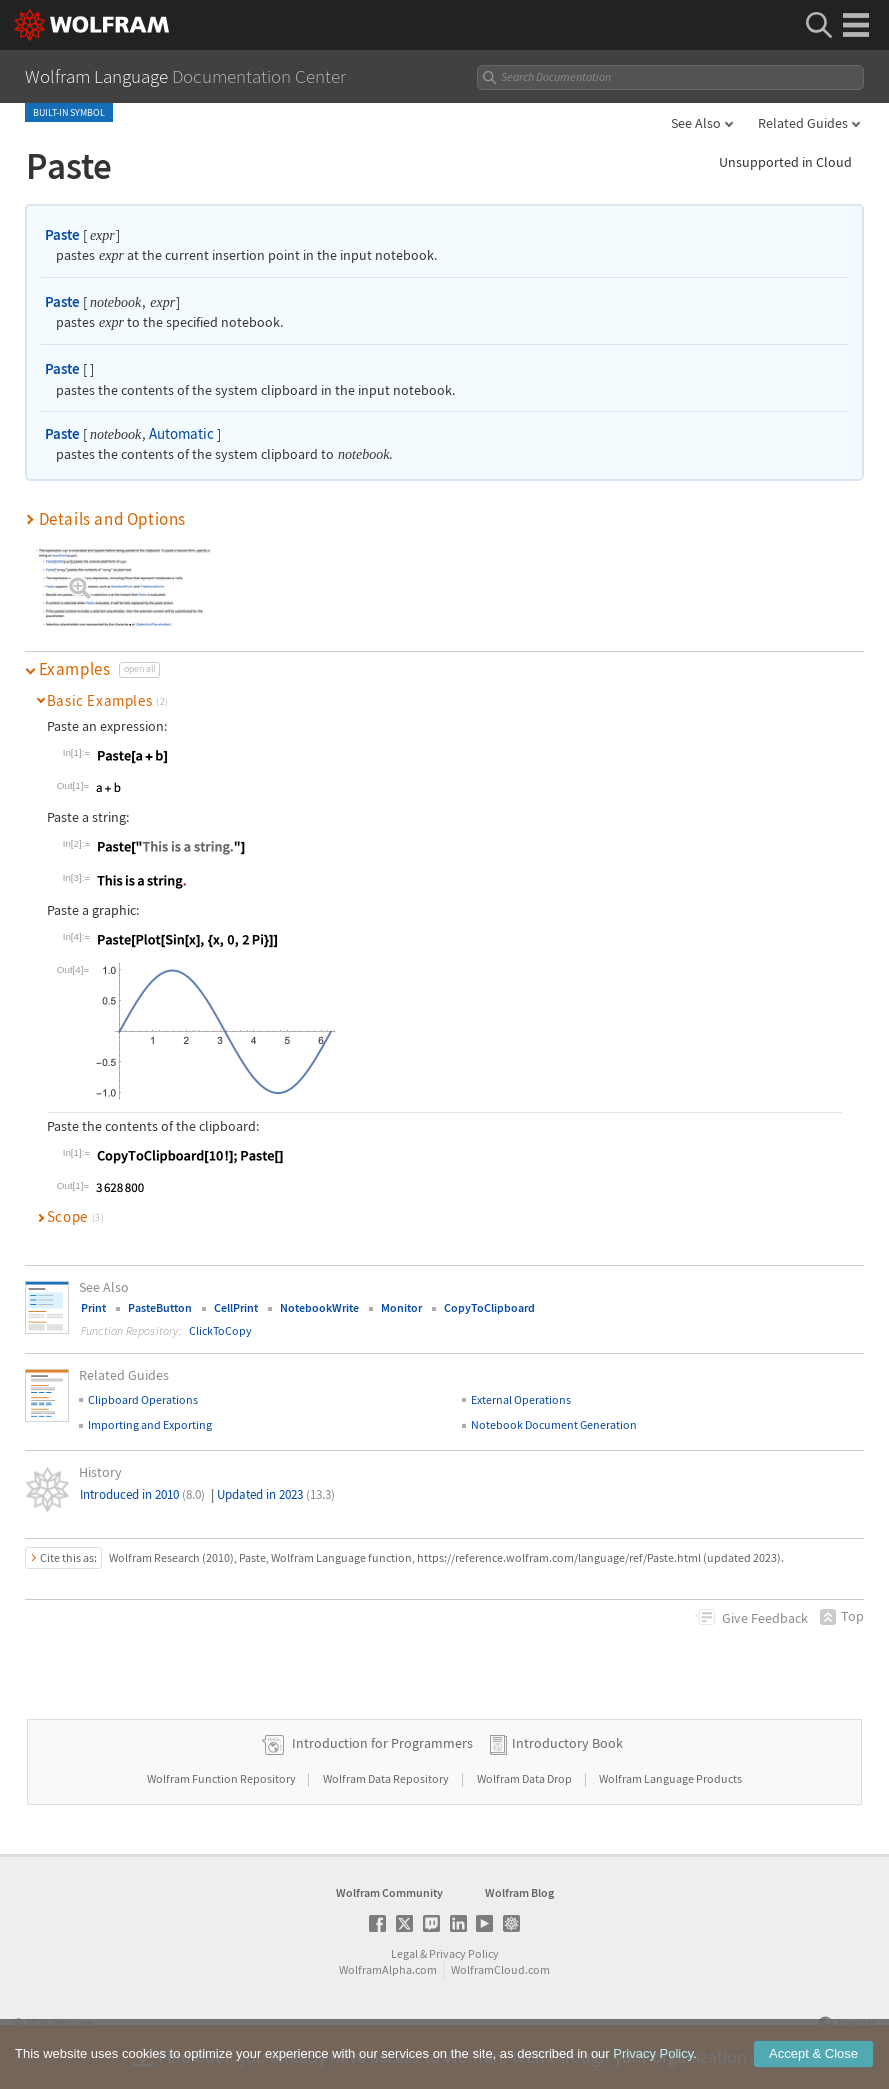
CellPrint (236, 1307)
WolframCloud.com (500, 1969)
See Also (696, 123)
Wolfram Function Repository (222, 1778)
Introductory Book (567, 1743)
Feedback (765, 1618)
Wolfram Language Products (670, 1778)
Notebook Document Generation (554, 1424)
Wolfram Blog (519, 1892)
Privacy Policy (464, 1953)
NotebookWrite (319, 1307)
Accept (813, 2054)
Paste (62, 234)
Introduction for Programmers (382, 1743)
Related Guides (803, 123)
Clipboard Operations (143, 1399)
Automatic (181, 433)
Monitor (401, 1307)
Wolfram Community (389, 1892)
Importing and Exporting (150, 1424)
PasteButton (160, 1307)
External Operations (521, 1399)
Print (93, 1307)
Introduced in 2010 (142, 1494)
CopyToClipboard (489, 1307)
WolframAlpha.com (388, 1969)
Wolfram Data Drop (525, 1778)
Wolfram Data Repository (387, 1778)
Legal (404, 1953)
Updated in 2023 (276, 1494)
